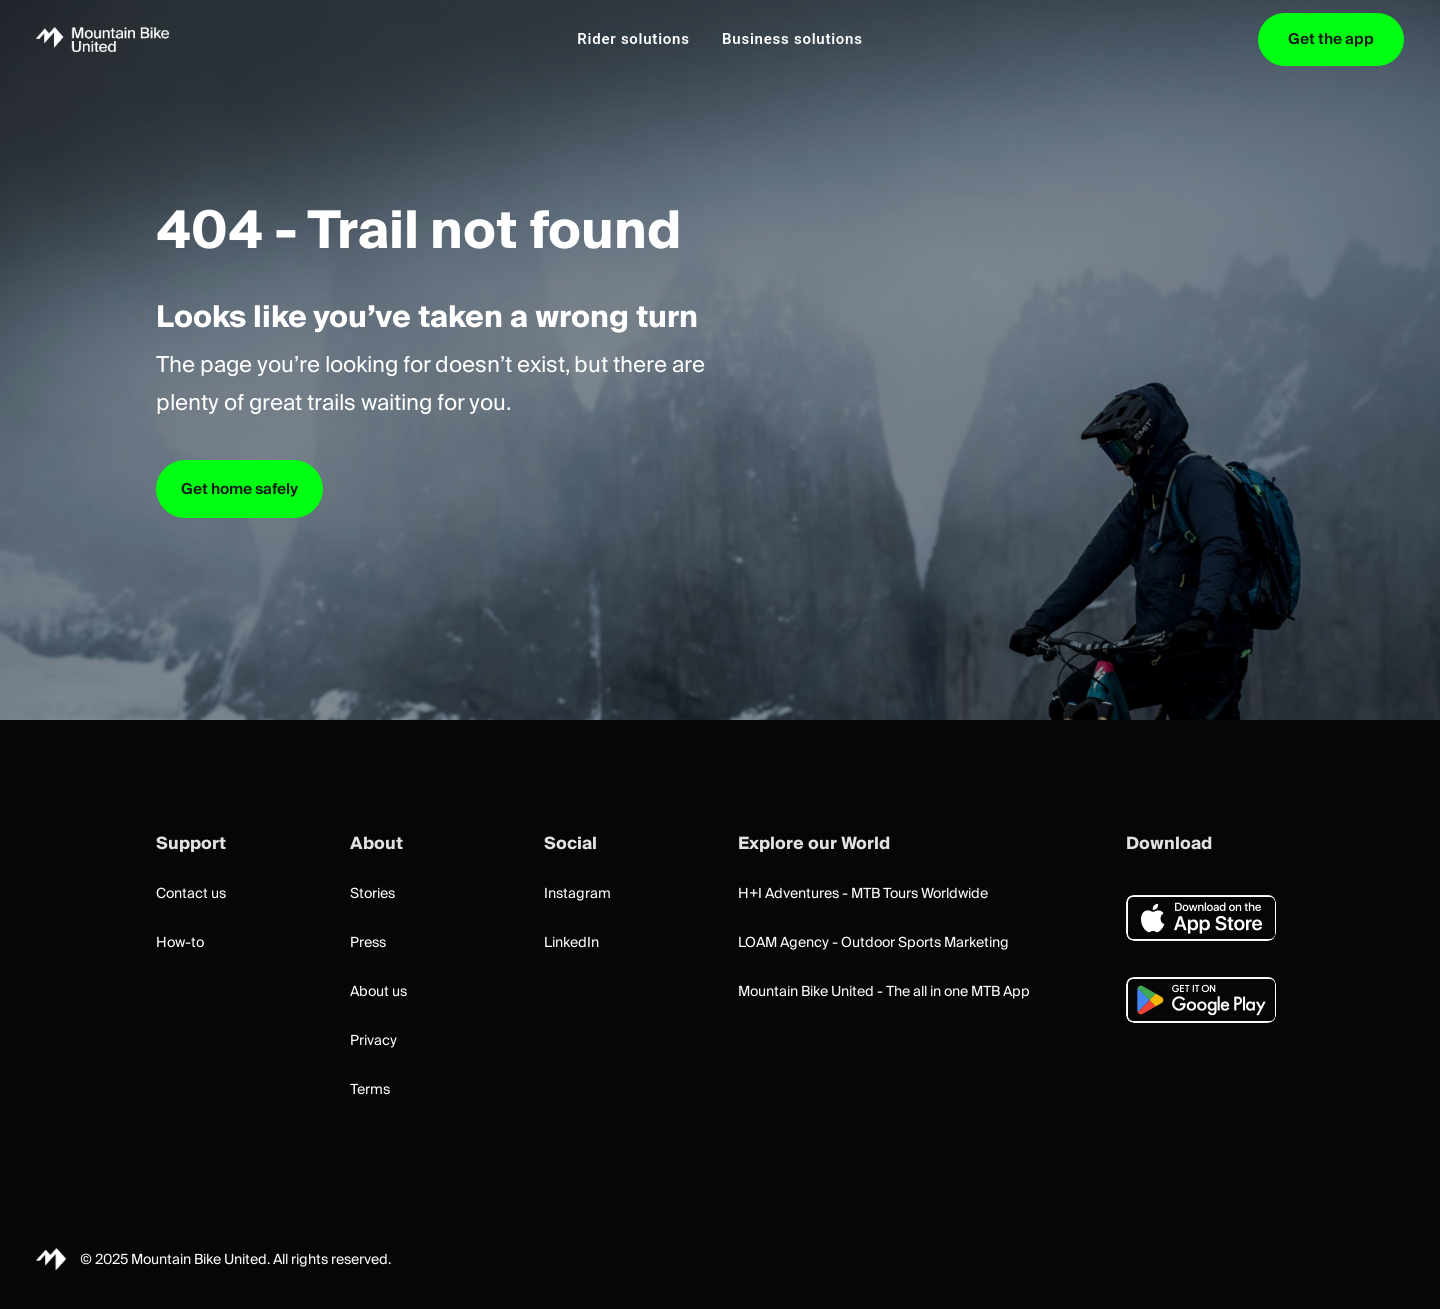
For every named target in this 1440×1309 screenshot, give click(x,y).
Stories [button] (372, 894)
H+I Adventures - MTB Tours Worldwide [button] (863, 894)
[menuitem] (633, 39)
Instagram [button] (577, 894)
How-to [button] (180, 943)
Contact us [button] (191, 894)
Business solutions (792, 39)
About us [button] (378, 992)
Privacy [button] (373, 1041)
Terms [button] (370, 1090)
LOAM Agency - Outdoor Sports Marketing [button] (873, 943)
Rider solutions (633, 39)
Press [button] (368, 943)
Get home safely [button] (239, 489)
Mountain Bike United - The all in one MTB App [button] (884, 992)
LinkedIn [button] (571, 943)
